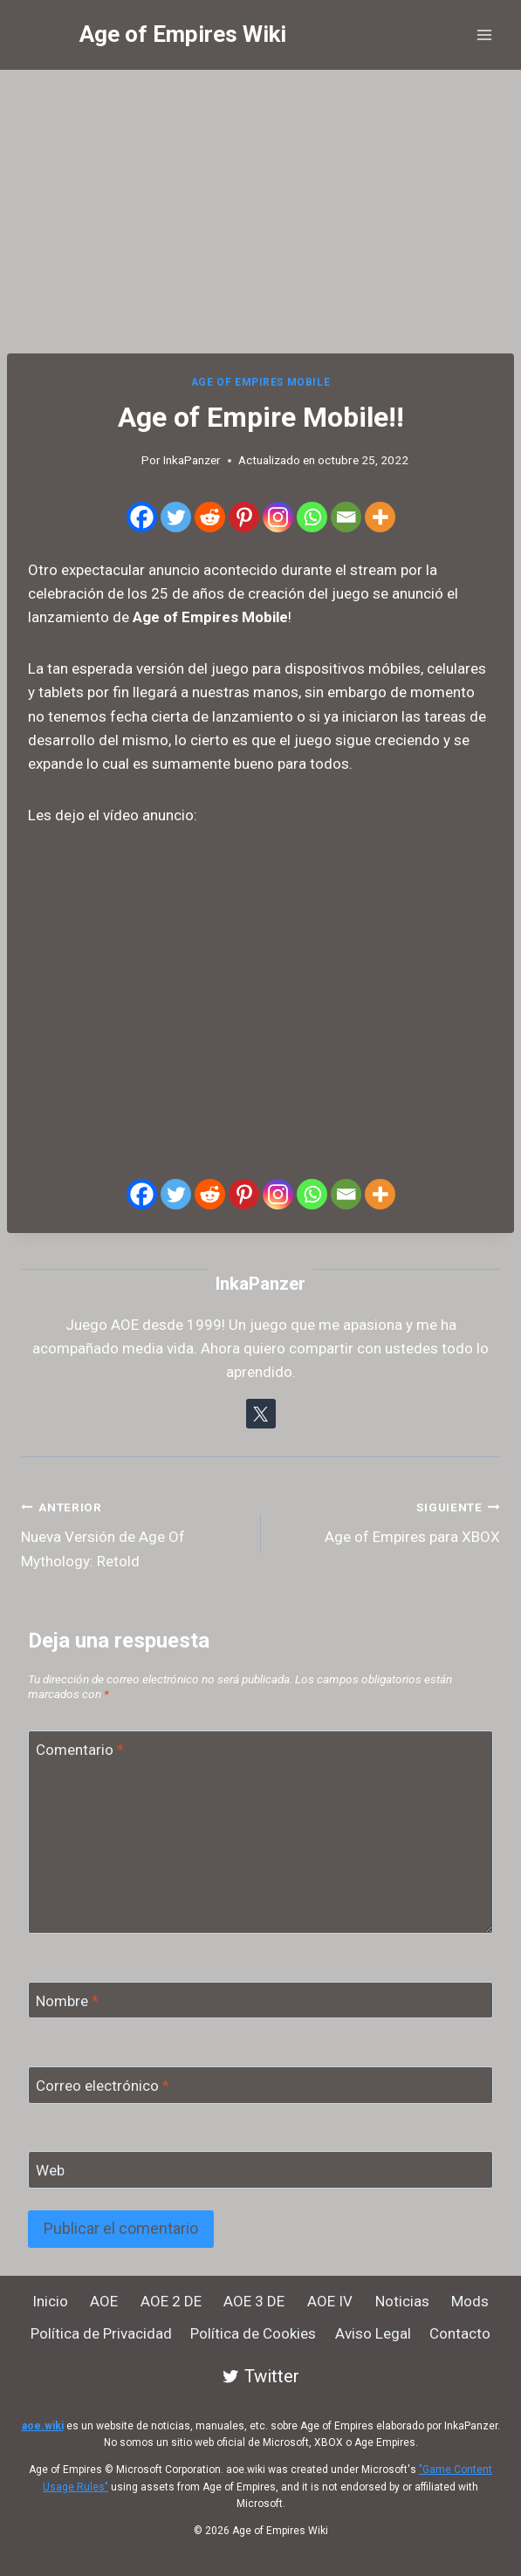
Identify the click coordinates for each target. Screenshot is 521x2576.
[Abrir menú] (484, 34)
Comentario (80, 1749)
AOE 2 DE (171, 2301)
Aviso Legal (373, 2333)
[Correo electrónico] (260, 2085)
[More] (380, 517)
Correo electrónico (102, 2085)
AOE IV (330, 2301)
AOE (104, 2301)
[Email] (346, 517)
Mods (470, 2301)
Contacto (459, 2333)
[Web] (260, 2170)
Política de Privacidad (101, 2333)
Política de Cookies (253, 2333)
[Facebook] (142, 517)
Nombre (67, 2001)
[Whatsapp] (312, 517)
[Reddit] (210, 517)
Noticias (402, 2301)
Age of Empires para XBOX (388, 1520)
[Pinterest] (244, 517)
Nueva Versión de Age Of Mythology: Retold (133, 1532)
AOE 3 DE (253, 2301)
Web (50, 2170)
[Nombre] (260, 2000)
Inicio (50, 2301)
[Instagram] (278, 517)
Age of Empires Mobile (261, 382)
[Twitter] (176, 517)
